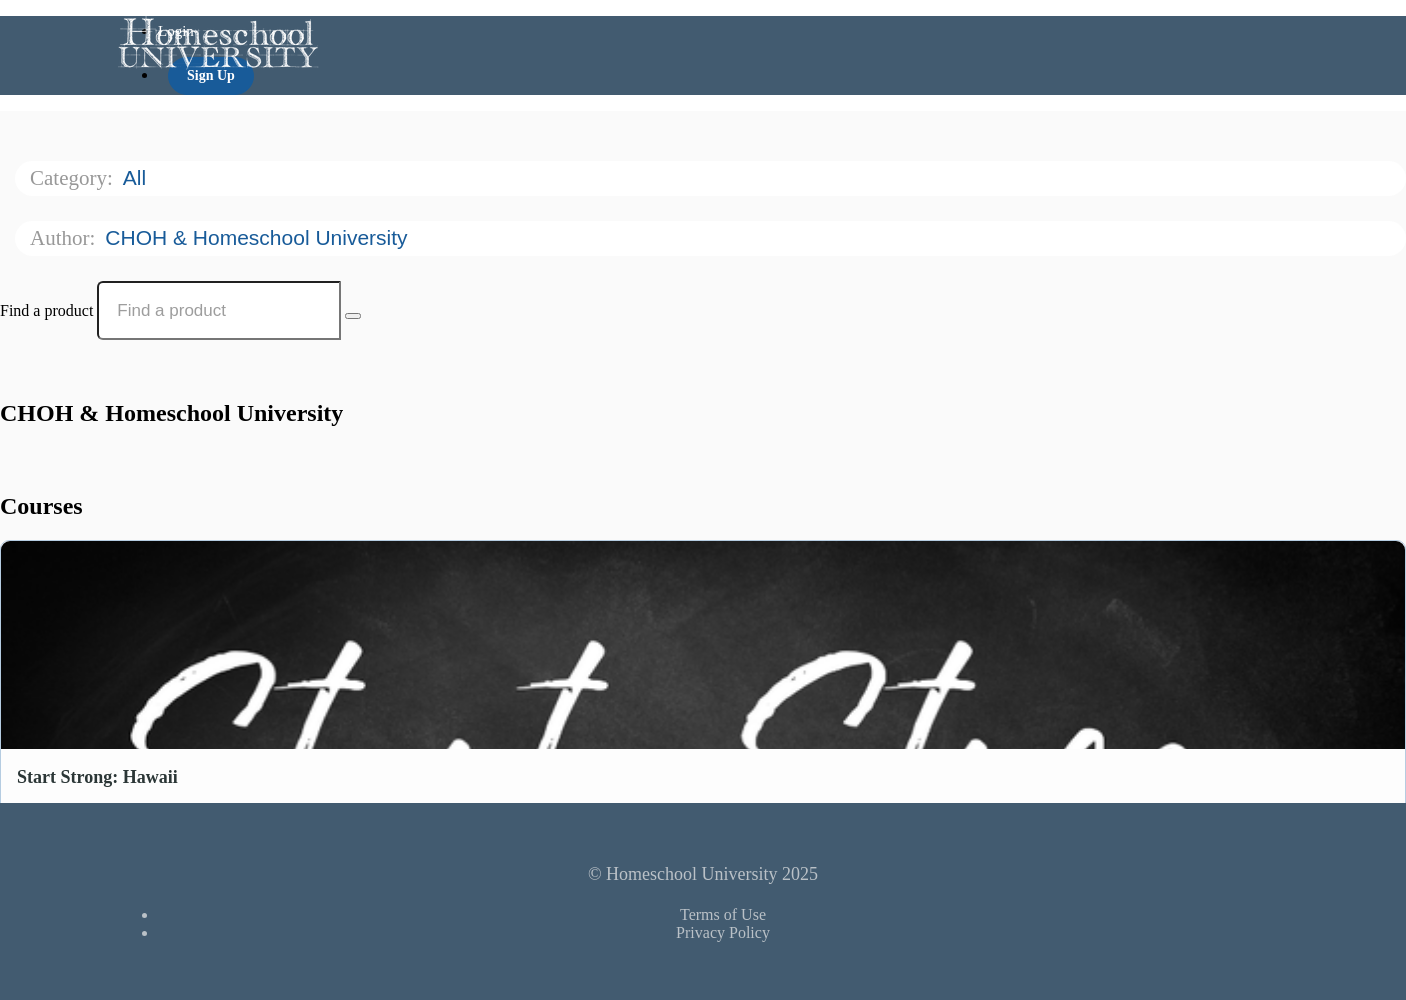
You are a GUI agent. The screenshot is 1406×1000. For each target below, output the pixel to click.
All (137, 177)
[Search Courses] (353, 316)
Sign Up (211, 75)
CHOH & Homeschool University (259, 237)
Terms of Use (723, 914)
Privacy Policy (723, 932)
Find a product (46, 310)
